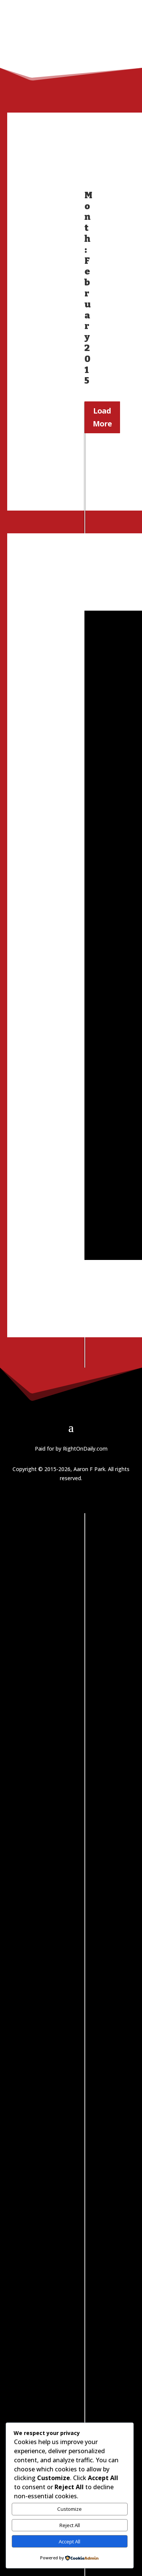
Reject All (69, 2525)
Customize (69, 2508)
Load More (102, 417)
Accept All (69, 2541)
